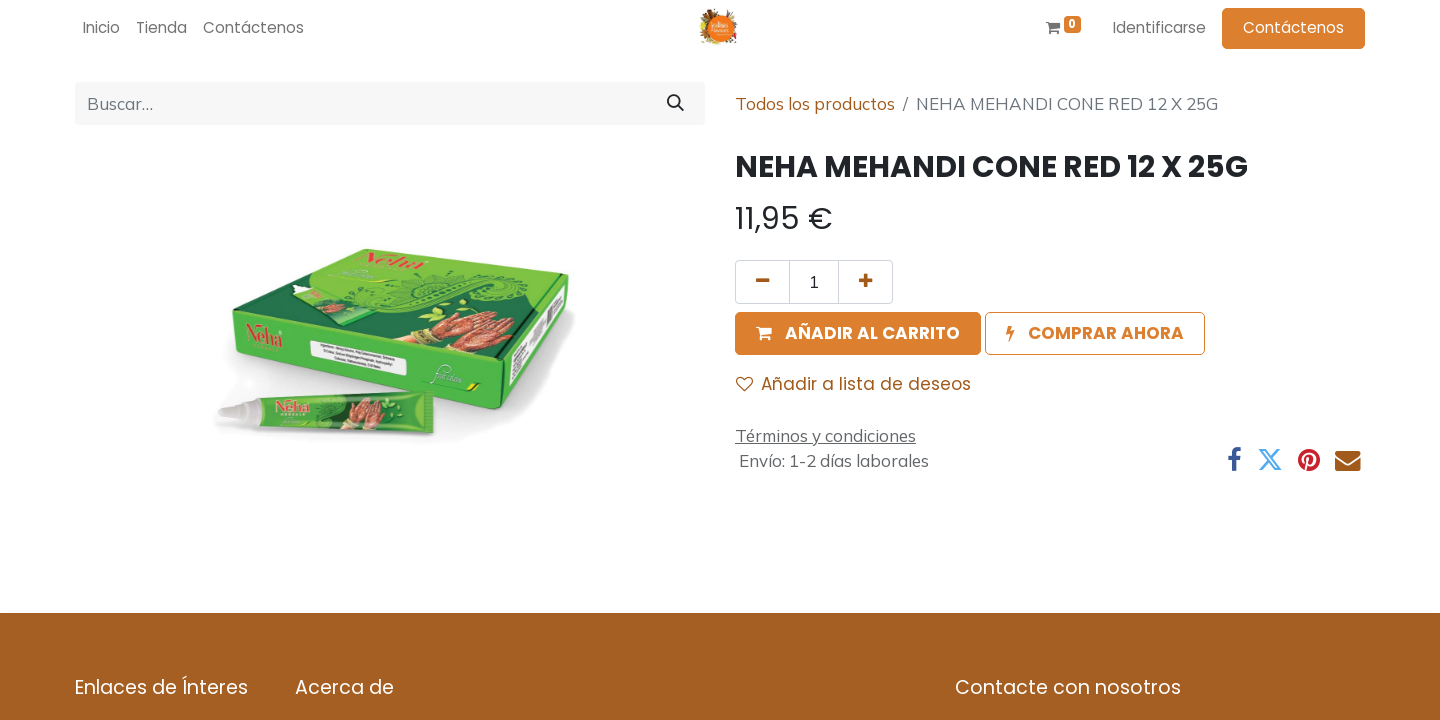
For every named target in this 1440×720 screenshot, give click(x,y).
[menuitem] (101, 28)
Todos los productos (815, 103)
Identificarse (1159, 27)
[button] (858, 334)
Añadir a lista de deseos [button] (853, 384)
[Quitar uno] (762, 282)
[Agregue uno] (865, 282)
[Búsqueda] (675, 104)
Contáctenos (1293, 27)
